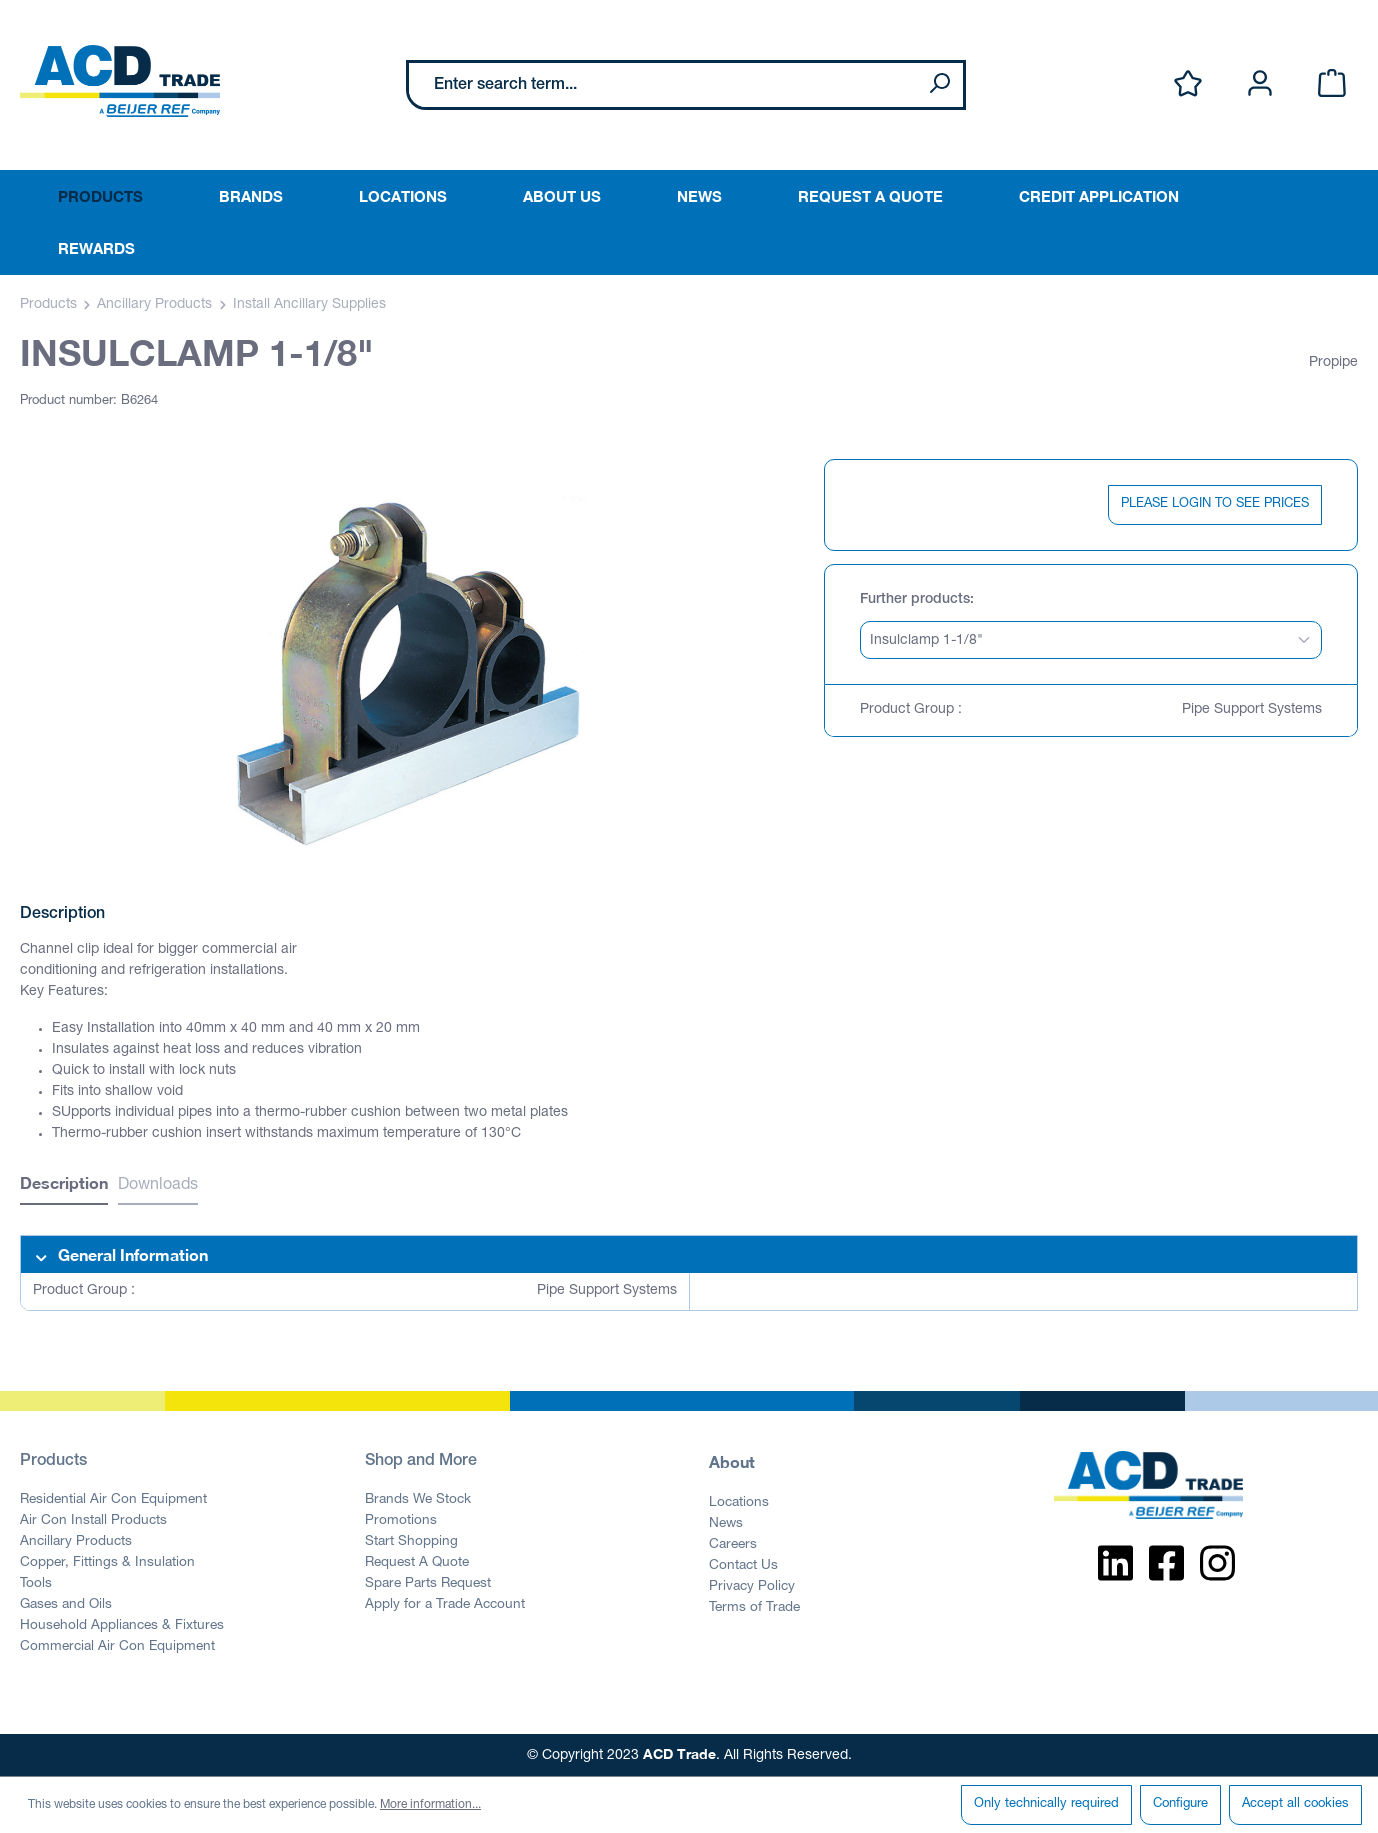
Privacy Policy (752, 1587)
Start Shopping (411, 1542)
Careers (733, 1545)
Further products (915, 600)
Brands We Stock (418, 1500)
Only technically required (1046, 1804)
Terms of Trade (754, 1608)
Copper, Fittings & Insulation (107, 1563)
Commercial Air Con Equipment (117, 1647)
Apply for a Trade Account (445, 1605)
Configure (1180, 1804)
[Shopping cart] (1332, 84)
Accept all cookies (1295, 1804)
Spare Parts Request (428, 1584)
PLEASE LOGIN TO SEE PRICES (1215, 504)
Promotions (401, 1521)
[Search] (939, 85)
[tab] (64, 1185)
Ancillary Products (76, 1542)
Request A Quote (417, 1563)
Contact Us (743, 1566)
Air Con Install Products (93, 1521)
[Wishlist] (1188, 84)
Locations (739, 1503)
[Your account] (1260, 84)
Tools (36, 1584)
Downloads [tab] (158, 1186)
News (726, 1524)
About (732, 1461)
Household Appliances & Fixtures (122, 1626)
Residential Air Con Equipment (113, 1500)
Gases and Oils (66, 1605)
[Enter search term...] (662, 85)
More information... (430, 1805)
